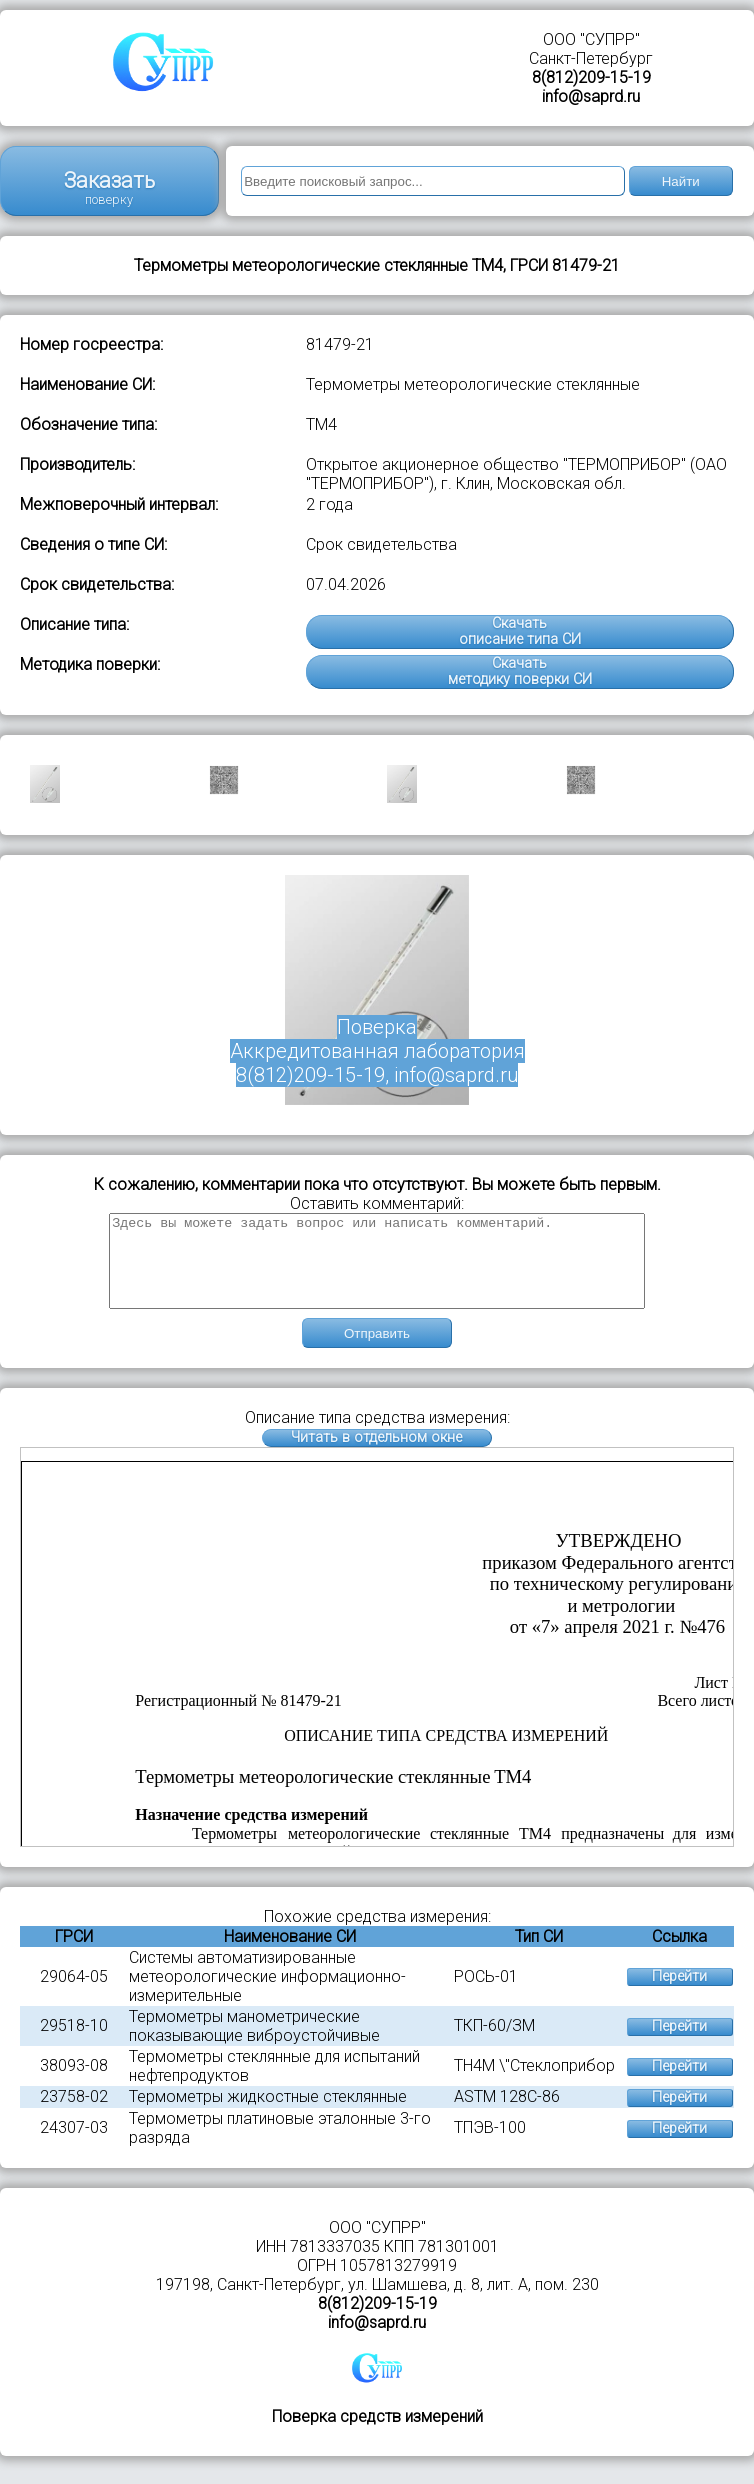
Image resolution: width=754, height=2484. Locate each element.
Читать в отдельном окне (376, 1455)
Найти (681, 181)
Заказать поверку (109, 187)
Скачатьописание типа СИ (520, 631)
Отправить (377, 1351)
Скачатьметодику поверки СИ (520, 671)
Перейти (679, 1994)
